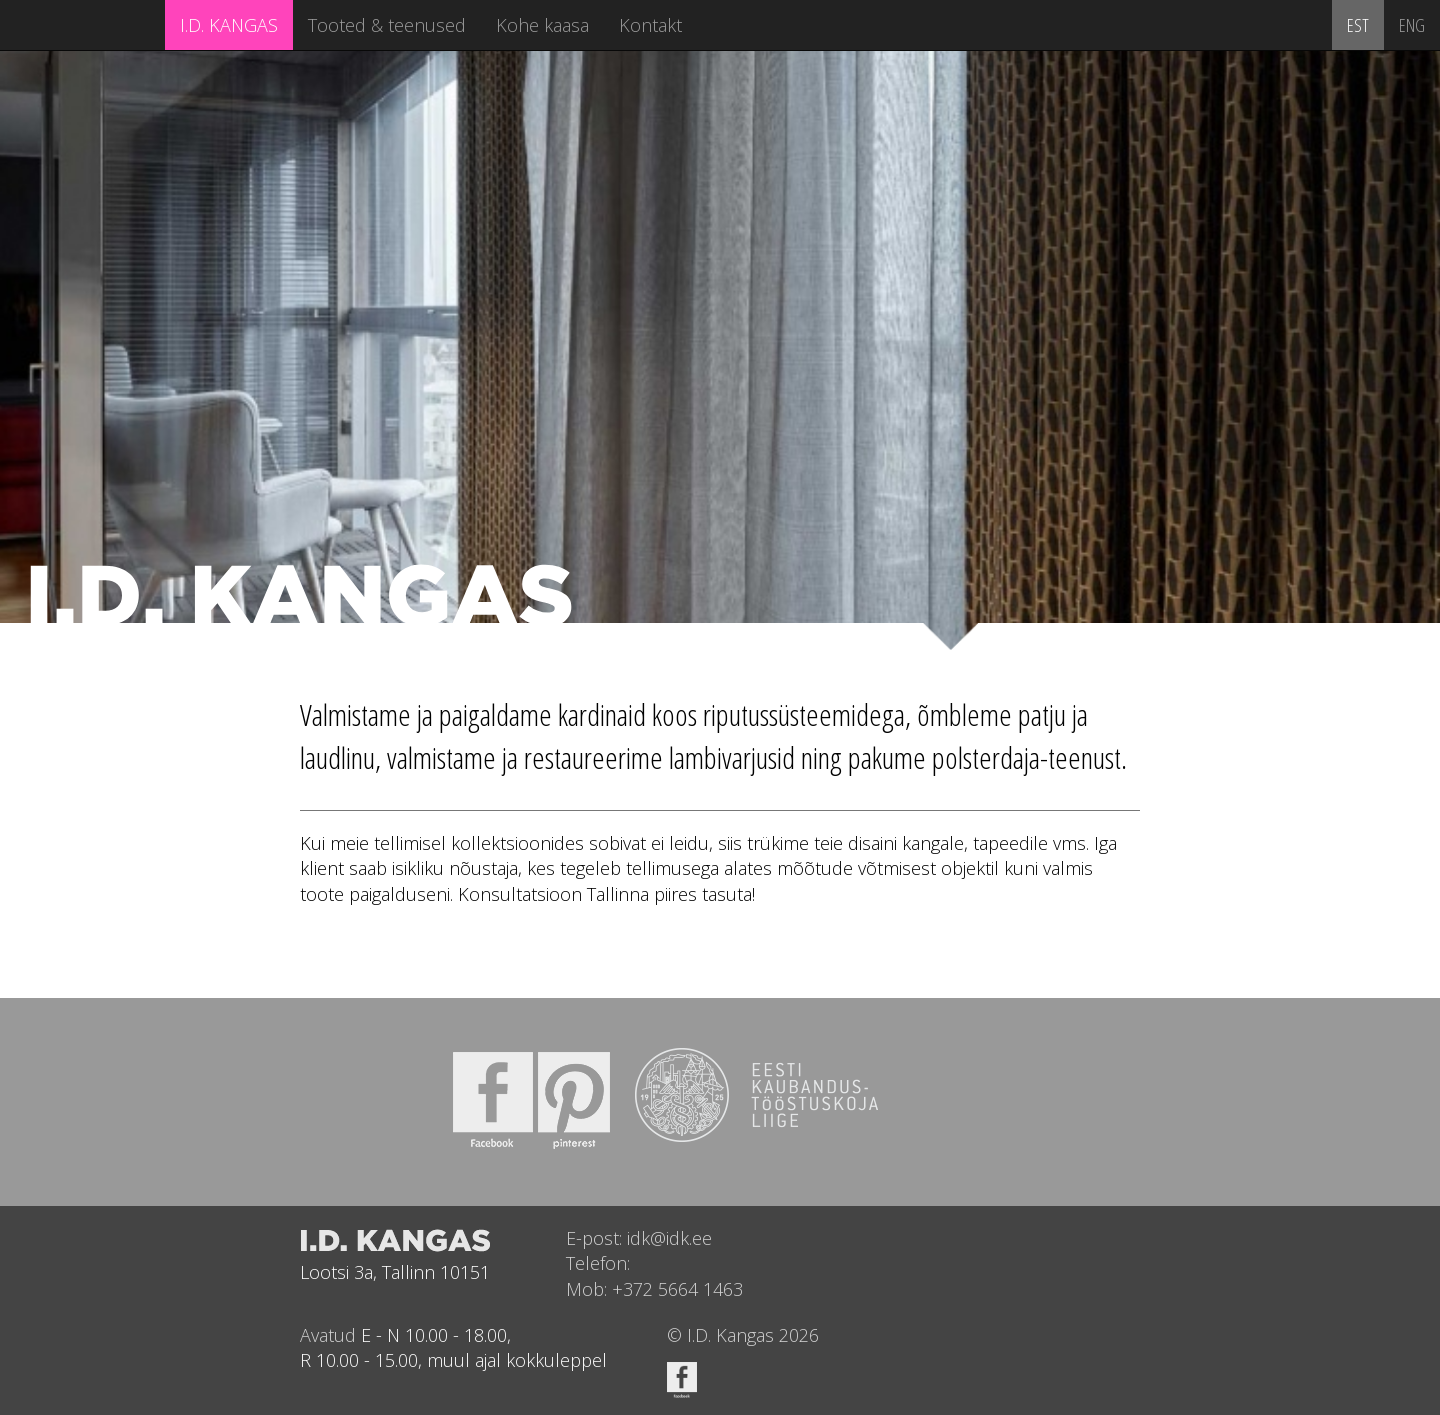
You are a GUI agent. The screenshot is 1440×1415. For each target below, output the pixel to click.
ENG (1412, 25)
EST (1358, 25)
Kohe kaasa (542, 25)
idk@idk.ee (669, 1238)
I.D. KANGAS (229, 25)
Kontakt (650, 25)
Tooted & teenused (387, 25)
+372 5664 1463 (677, 1289)
